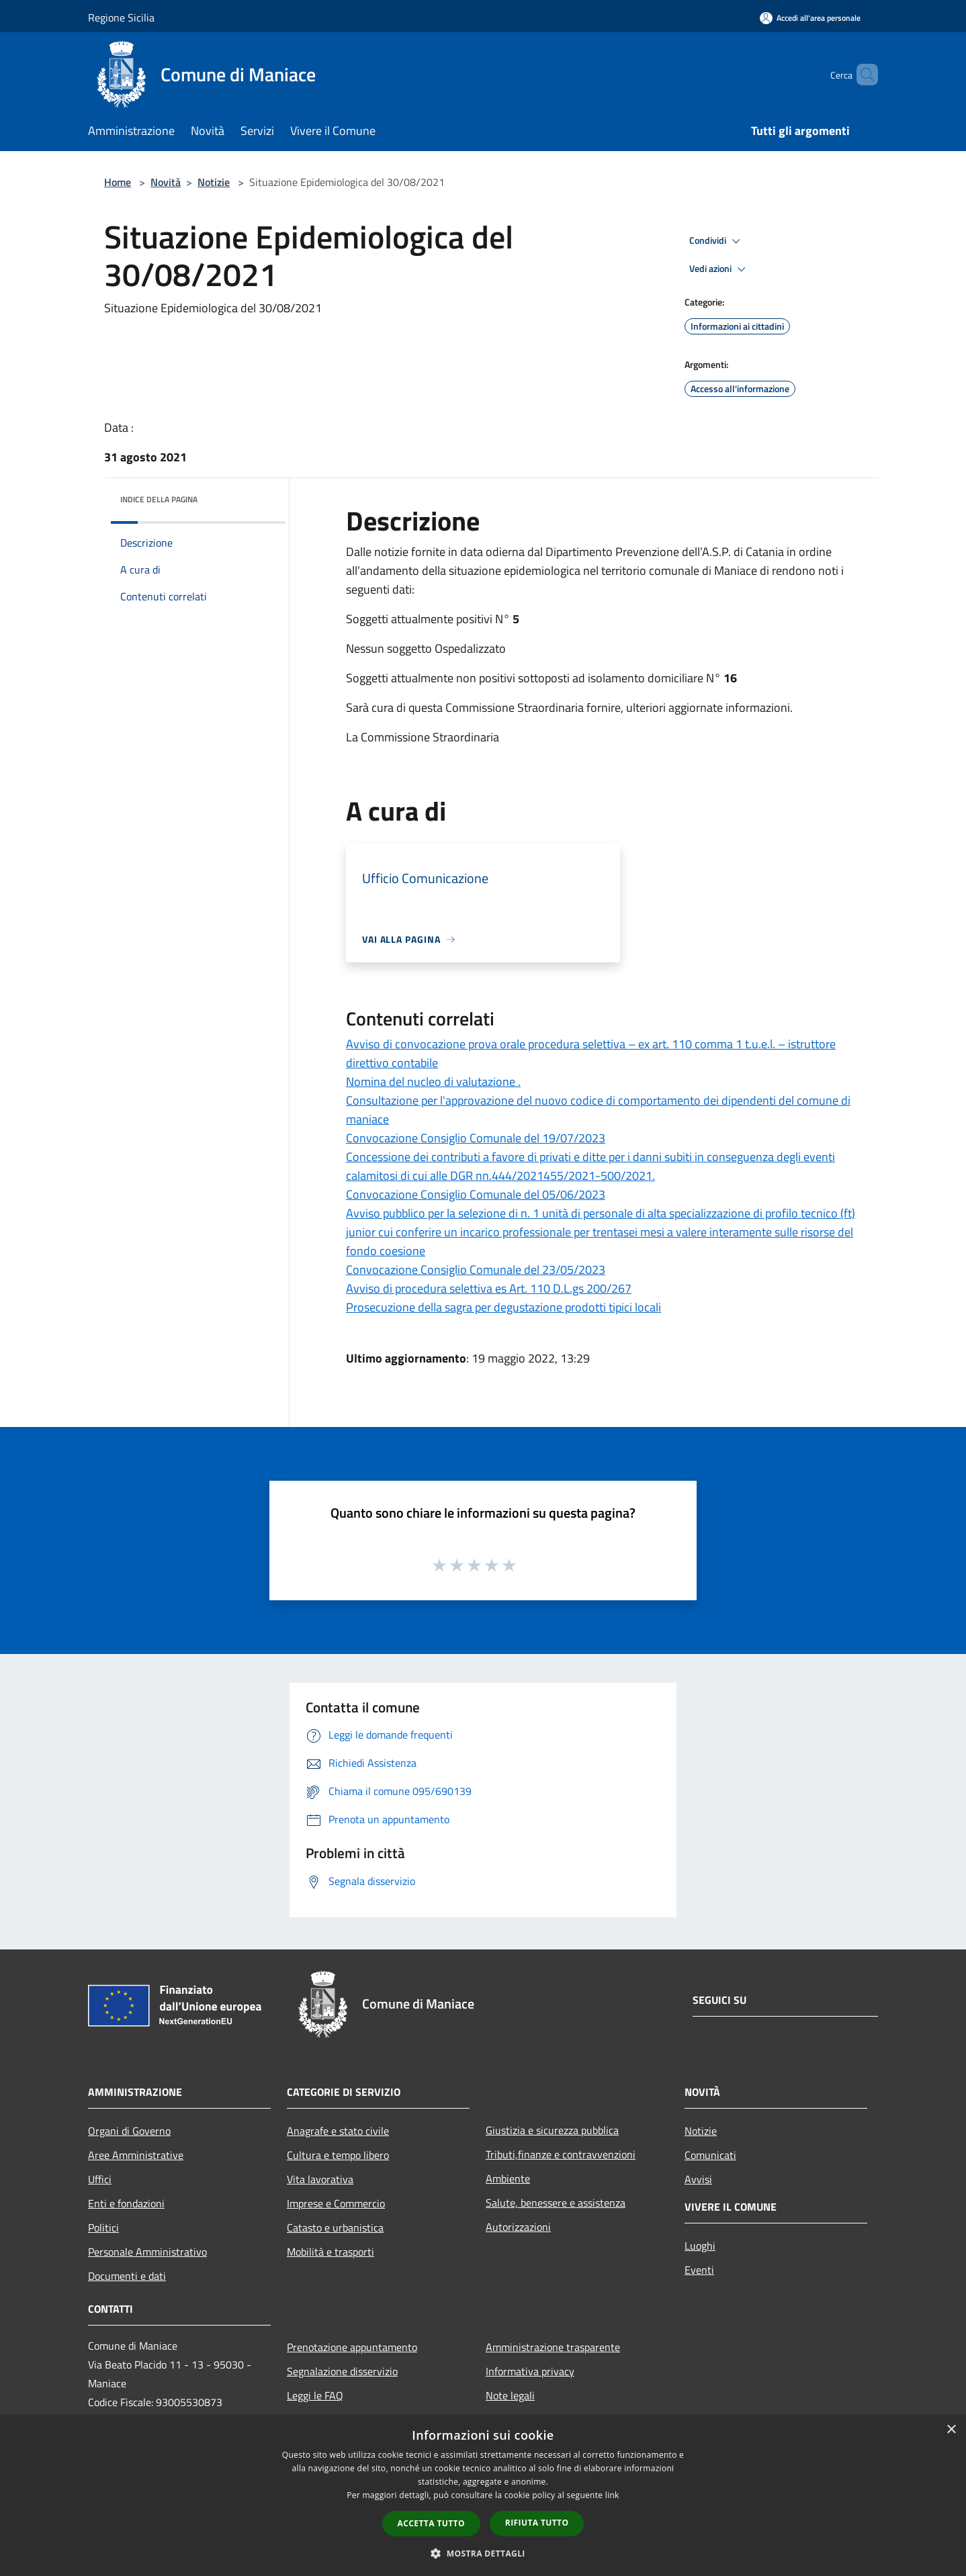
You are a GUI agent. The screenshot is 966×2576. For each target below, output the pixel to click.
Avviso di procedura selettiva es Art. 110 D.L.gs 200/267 (488, 1288)
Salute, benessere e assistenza (555, 2203)
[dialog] (483, 2496)
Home (117, 182)
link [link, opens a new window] (612, 2495)
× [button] (951, 2430)
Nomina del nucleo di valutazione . (433, 1081)
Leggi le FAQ (315, 2395)
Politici (103, 2227)
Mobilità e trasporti (330, 2252)
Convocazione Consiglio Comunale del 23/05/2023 (475, 1269)
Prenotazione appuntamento (352, 2347)
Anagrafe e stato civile (338, 2131)
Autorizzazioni (518, 2227)
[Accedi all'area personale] (810, 18)
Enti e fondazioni (126, 2203)
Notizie (213, 182)
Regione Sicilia (121, 17)
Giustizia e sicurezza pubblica (552, 2130)
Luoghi (700, 2246)
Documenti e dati (127, 2276)
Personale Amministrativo (147, 2252)
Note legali (510, 2395)
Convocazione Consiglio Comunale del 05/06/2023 (475, 1194)
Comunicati (710, 2155)
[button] (483, 2553)
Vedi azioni (719, 269)
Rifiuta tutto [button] (537, 2522)
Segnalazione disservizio (342, 2371)
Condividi (716, 241)
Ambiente (508, 2178)
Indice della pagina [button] (158, 499)
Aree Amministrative (135, 2155)
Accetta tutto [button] (431, 2523)
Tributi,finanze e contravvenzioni (560, 2154)
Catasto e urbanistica (335, 2227)
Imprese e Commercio (336, 2203)
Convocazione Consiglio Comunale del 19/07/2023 (475, 1138)
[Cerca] (862, 74)
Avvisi (698, 2179)
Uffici (100, 2179)
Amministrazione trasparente (553, 2347)
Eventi (699, 2270)
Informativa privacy (530, 2371)
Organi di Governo (129, 2131)
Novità (165, 182)
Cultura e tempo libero (338, 2155)
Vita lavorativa (320, 2179)
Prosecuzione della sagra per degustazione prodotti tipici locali (503, 1307)
